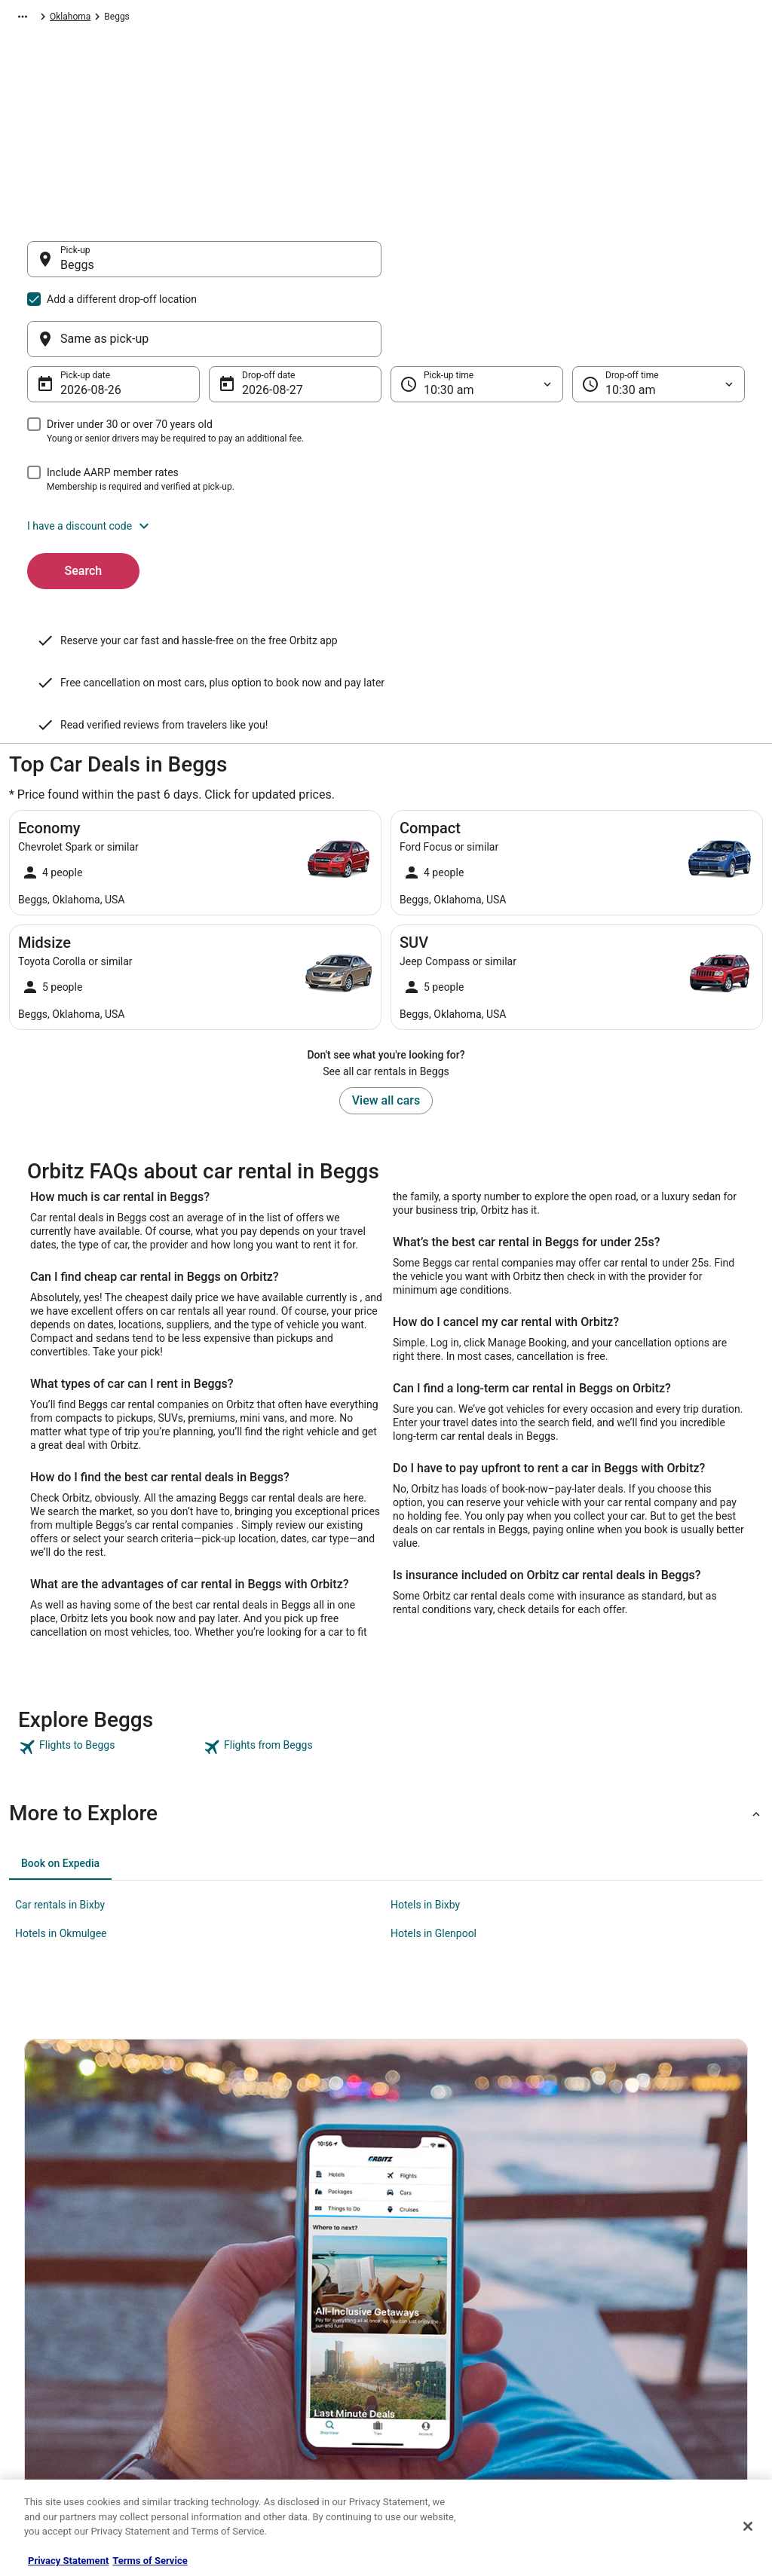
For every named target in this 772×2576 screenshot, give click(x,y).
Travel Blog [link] (235, 2469)
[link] (109, 1600)
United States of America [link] (245, 19)
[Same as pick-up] (568, 267)
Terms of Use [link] (428, 2301)
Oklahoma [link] (328, 19)
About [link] (36, 2253)
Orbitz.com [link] (31, 19)
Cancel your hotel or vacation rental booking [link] (660, 2283)
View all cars (386, 953)
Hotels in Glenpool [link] (433, 1786)
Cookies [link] (417, 2277)
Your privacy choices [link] (442, 2373)
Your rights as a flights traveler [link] (651, 2385)
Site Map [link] (42, 2397)
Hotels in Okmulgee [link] (61, 1786)
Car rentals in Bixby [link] (60, 1757)
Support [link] (605, 2253)
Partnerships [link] (49, 2325)
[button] (386, 454)
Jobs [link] (34, 2277)
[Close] (747, 2526)
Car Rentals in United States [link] (268, 2301)
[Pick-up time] (477, 312)
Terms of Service (149, 2560)
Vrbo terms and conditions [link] (454, 2325)
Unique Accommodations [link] (263, 2445)
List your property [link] (59, 2301)
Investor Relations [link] (60, 2373)
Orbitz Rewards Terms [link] (445, 2349)
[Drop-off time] (658, 312)
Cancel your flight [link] (625, 2313)
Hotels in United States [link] (259, 2253)
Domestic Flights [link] (246, 2325)
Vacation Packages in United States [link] (284, 2349)
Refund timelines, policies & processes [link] (667, 2337)
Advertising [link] (46, 2445)
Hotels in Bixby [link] (425, 1757)
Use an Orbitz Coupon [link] (633, 2361)
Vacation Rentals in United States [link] (279, 2277)
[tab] (60, 1715)
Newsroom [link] (46, 2349)
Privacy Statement (68, 2560)
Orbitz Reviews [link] (242, 2373)
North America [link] (151, 19)
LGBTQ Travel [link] (240, 2421)
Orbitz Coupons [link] (244, 2397)
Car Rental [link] (88, 19)
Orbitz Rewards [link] (54, 2421)
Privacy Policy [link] (429, 2253)
